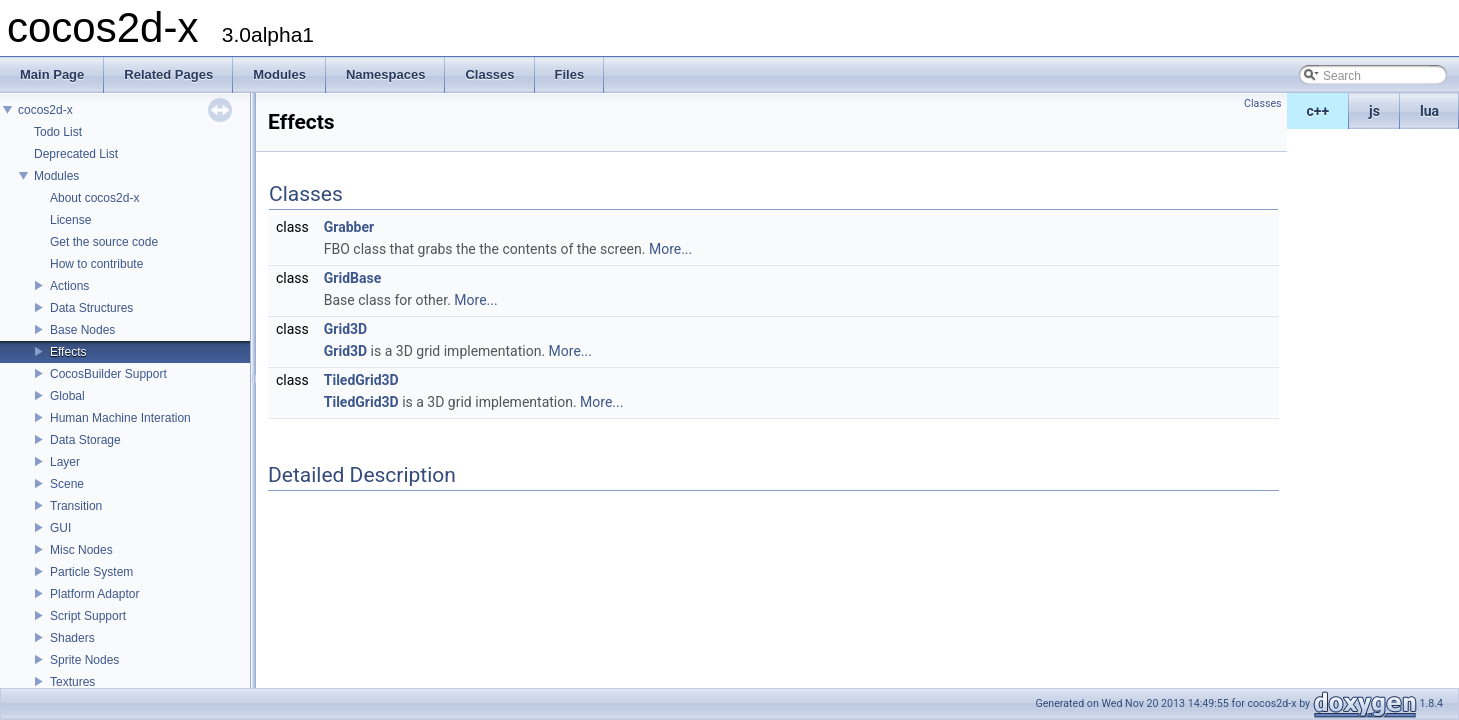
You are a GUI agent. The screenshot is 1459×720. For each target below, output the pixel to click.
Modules (56, 176)
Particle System (91, 572)
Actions (69, 286)
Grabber (349, 227)
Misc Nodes (81, 550)
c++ (1318, 111)
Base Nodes (82, 330)
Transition (76, 506)
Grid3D (345, 329)
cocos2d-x (45, 110)
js (1374, 111)
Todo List (58, 132)
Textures (72, 682)
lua (1429, 111)
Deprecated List (76, 154)
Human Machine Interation (120, 418)
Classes (1262, 103)
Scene (67, 484)
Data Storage (85, 440)
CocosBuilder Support (108, 374)
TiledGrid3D (361, 380)
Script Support (88, 616)
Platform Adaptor (94, 594)
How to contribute (96, 264)
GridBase (352, 278)
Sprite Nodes (84, 660)
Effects (68, 352)
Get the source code (104, 242)
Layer (65, 462)
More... (670, 249)
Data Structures (91, 308)
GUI (60, 528)
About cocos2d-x (94, 198)
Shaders (72, 638)
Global (67, 396)
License (70, 220)
